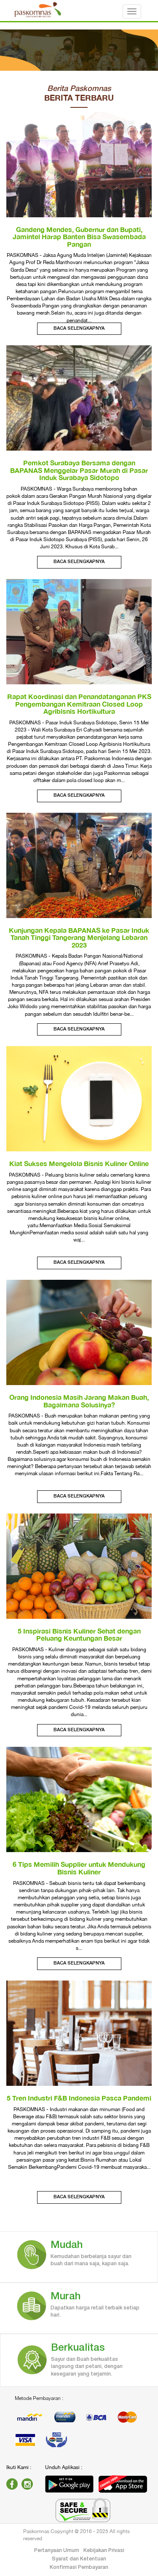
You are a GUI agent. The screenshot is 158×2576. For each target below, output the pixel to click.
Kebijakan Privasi (103, 2550)
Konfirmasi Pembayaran (79, 2567)
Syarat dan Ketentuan (79, 2559)
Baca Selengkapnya (79, 328)
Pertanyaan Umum (56, 2550)
